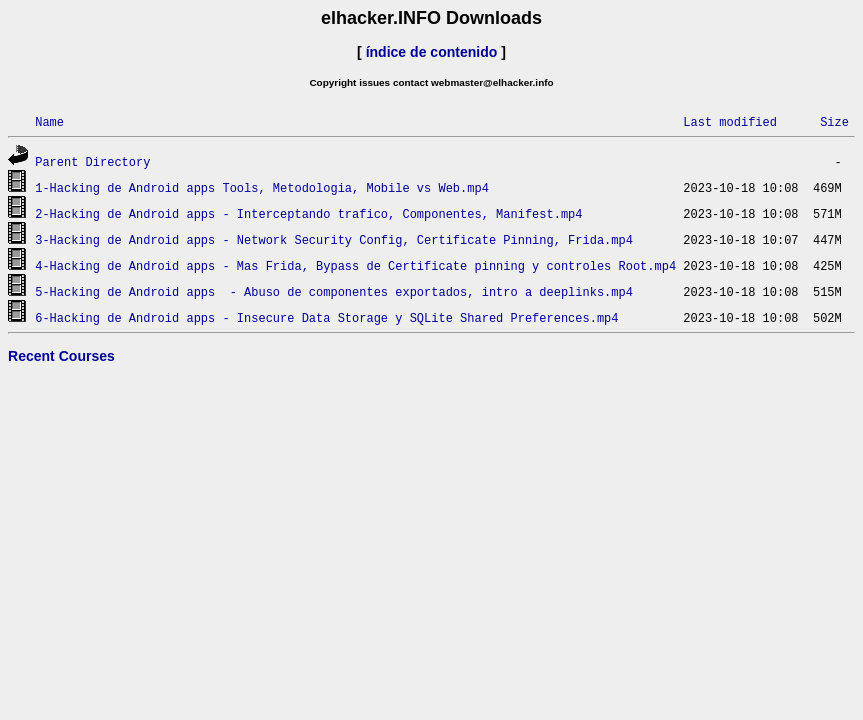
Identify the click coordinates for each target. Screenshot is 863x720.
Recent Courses (61, 356)
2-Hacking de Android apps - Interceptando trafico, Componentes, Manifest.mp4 (308, 213)
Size (834, 121)
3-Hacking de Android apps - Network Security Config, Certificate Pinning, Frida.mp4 (334, 239)
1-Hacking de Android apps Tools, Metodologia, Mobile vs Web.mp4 (262, 187)
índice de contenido (432, 52)
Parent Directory (92, 161)
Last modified (730, 121)
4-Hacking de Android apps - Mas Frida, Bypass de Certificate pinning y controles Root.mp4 (355, 265)
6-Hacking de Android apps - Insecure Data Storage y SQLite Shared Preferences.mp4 (326, 317)
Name (49, 121)
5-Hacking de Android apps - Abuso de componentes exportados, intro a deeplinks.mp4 (334, 291)
